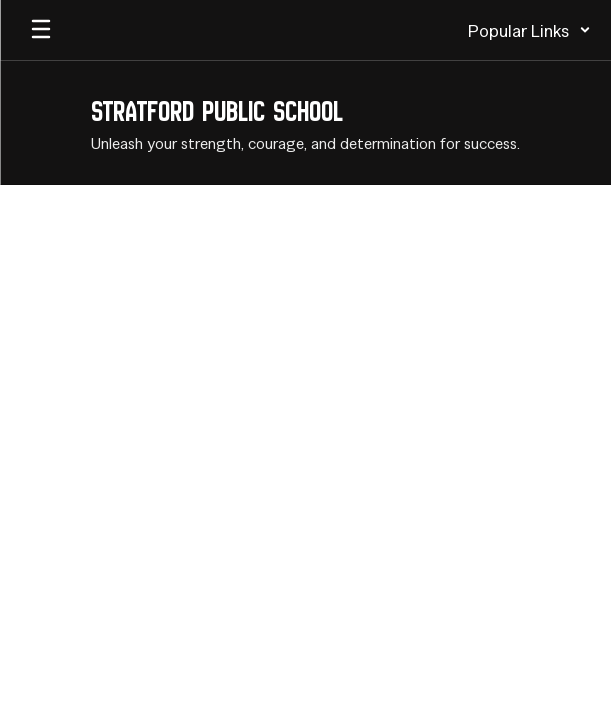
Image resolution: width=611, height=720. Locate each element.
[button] (529, 30)
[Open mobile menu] (41, 30)
